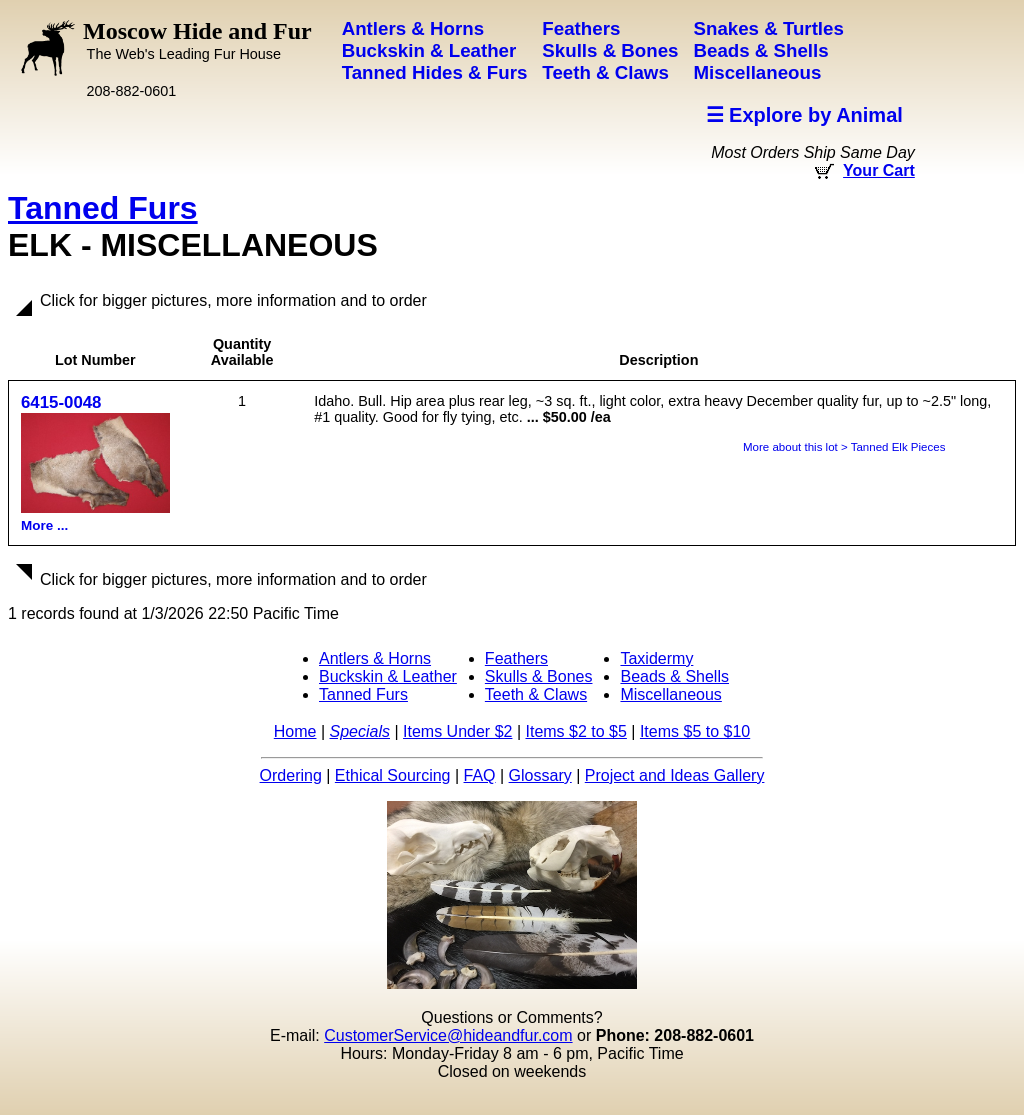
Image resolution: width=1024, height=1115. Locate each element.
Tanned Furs (103, 208)
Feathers (516, 658)
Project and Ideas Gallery (675, 775)
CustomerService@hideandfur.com (448, 1035)
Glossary (540, 775)
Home (295, 731)
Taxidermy (656, 658)
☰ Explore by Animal (804, 115)
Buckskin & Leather (388, 676)
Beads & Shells (674, 676)
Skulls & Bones (539, 676)
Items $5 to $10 (695, 731)
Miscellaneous (670, 694)
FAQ (480, 775)
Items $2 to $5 (575, 731)
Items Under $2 (457, 731)
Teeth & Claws (536, 694)
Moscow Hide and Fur (197, 40)
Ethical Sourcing (393, 775)
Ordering (291, 775)
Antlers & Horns (375, 658)
